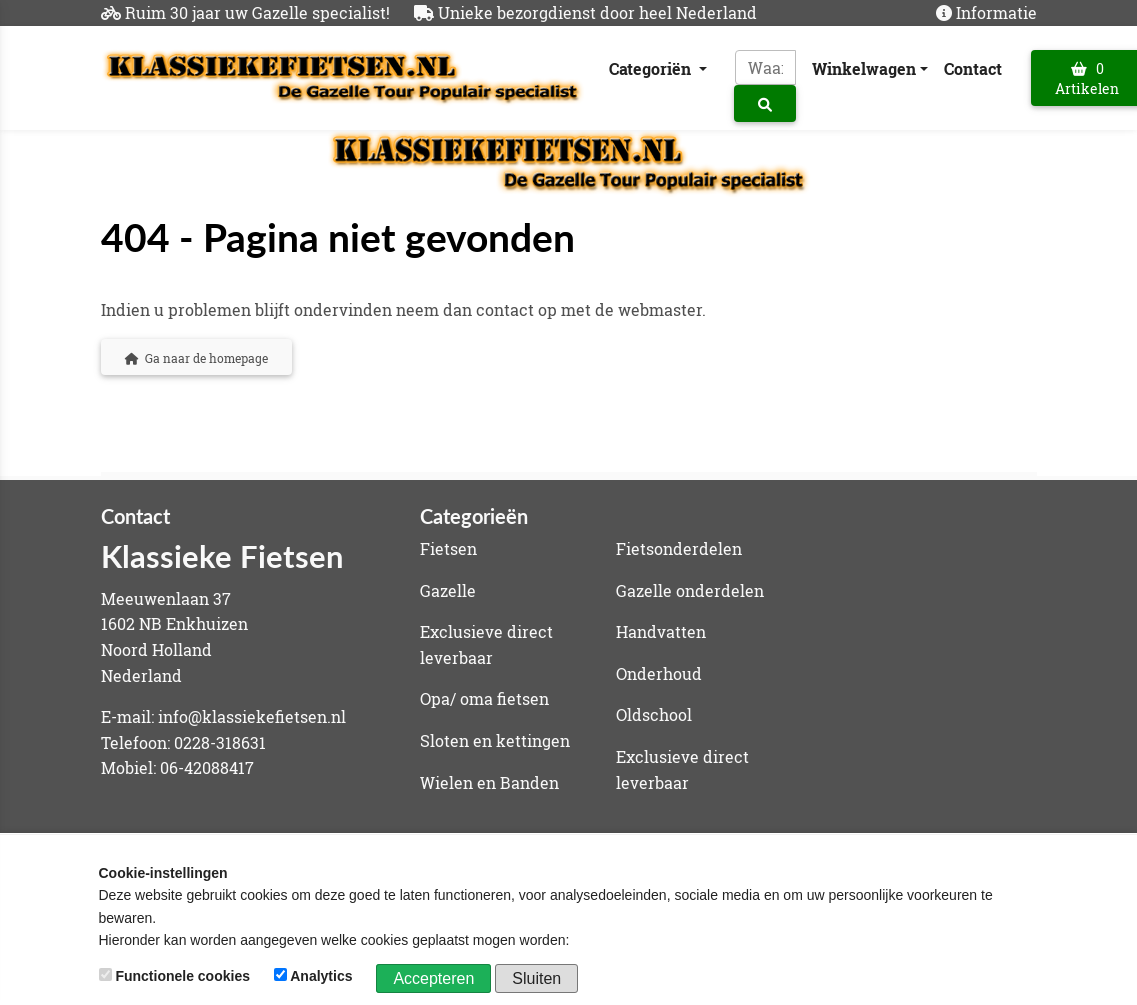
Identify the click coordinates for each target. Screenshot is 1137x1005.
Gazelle (448, 590)
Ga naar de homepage (196, 358)
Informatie (996, 12)
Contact (973, 68)
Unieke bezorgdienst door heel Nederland (597, 12)
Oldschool (654, 714)
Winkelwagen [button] (864, 68)
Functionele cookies (176, 976)
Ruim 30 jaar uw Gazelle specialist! (257, 12)
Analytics (315, 976)
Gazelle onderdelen (690, 590)
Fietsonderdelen (679, 548)
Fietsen (448, 548)
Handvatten (661, 631)
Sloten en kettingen (495, 740)
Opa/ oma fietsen (484, 698)
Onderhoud (659, 673)
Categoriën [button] (652, 68)
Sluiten (536, 978)
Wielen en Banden (489, 782)
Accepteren (433, 978)
